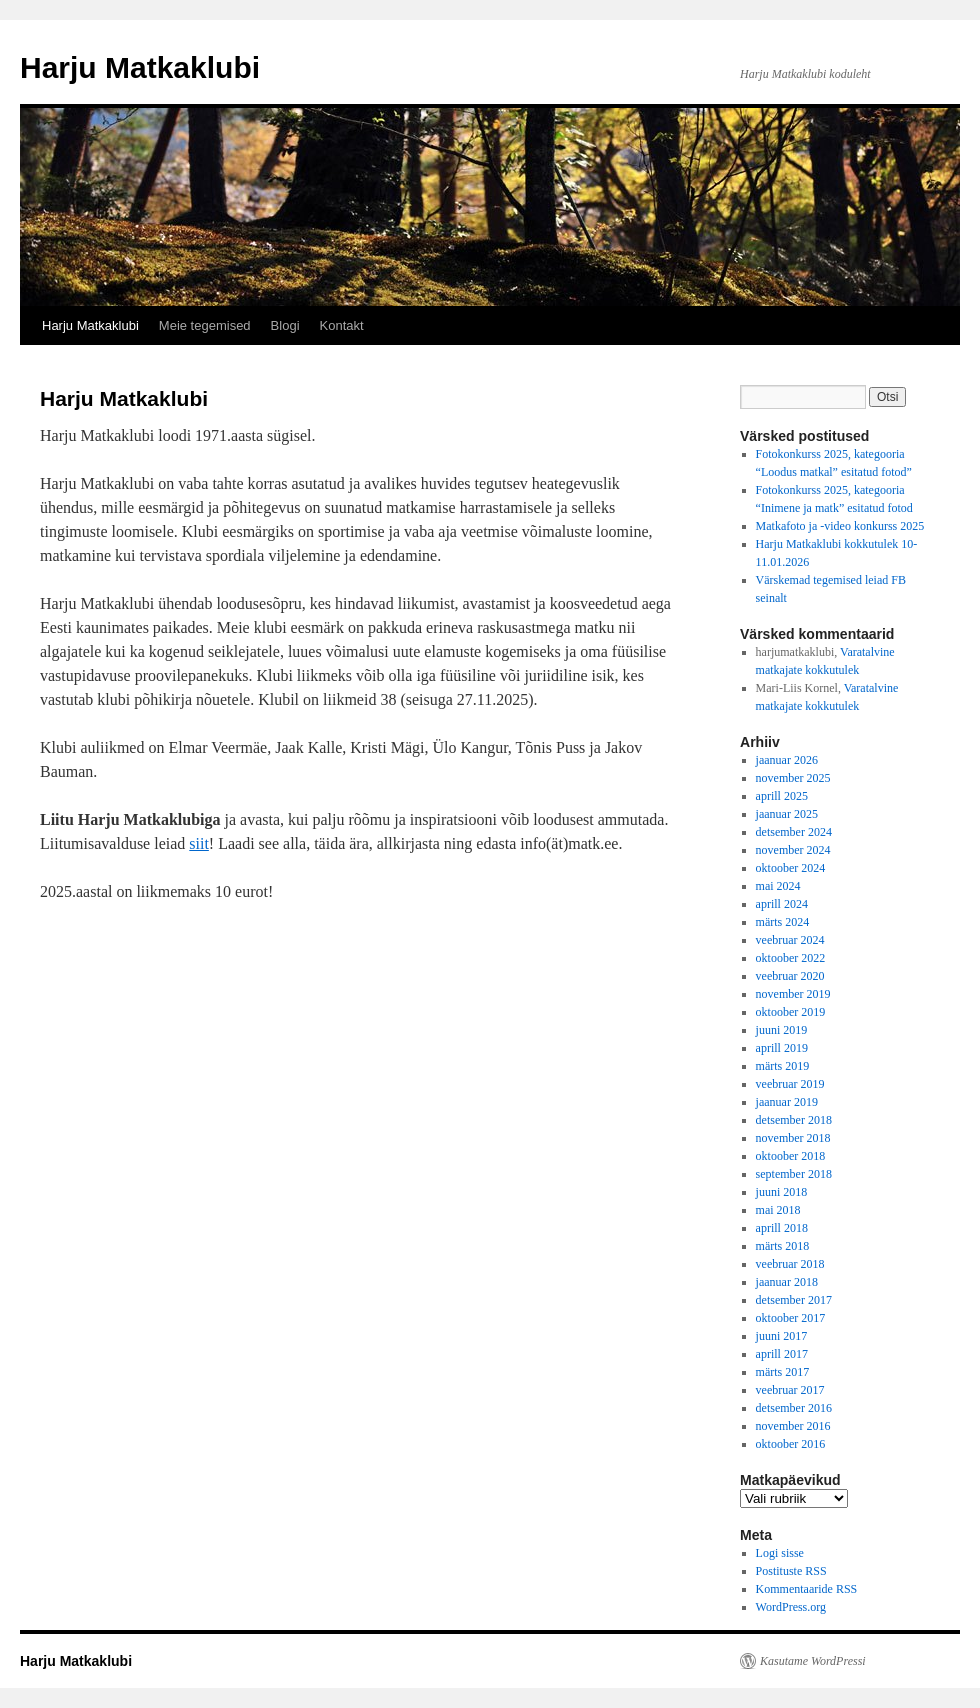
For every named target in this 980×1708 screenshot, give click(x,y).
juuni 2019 (782, 1030)
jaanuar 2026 (787, 760)
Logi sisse (780, 1553)
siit (199, 843)
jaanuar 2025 (787, 814)
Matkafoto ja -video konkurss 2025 (840, 526)
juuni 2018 (782, 1192)
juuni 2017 (782, 1336)
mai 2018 (778, 1210)
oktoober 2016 (791, 1444)
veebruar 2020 (790, 976)
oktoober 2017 (791, 1318)
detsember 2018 (794, 1120)
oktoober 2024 (791, 868)
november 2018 (793, 1138)
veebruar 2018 (790, 1264)
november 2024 (793, 850)
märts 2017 (783, 1372)
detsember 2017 (794, 1300)
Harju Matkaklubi (140, 67)
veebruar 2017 (790, 1390)
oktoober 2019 (791, 1012)
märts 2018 (783, 1246)
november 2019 (793, 994)
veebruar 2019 (790, 1084)
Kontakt (342, 325)
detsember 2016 (794, 1408)
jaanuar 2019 (787, 1102)
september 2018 (794, 1174)
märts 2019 (783, 1066)
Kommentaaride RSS (807, 1589)
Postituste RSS (791, 1571)
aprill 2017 (782, 1354)
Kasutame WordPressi (813, 1661)
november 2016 (793, 1426)
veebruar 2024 (790, 940)
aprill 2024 (782, 904)
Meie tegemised (205, 325)
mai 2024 (778, 886)
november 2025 (793, 778)
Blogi (285, 325)
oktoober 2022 (791, 958)
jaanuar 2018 (787, 1282)
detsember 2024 (794, 832)
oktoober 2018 (791, 1156)
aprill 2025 (782, 796)
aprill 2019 (782, 1048)
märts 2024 (783, 922)
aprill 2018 (782, 1228)
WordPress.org (791, 1607)
